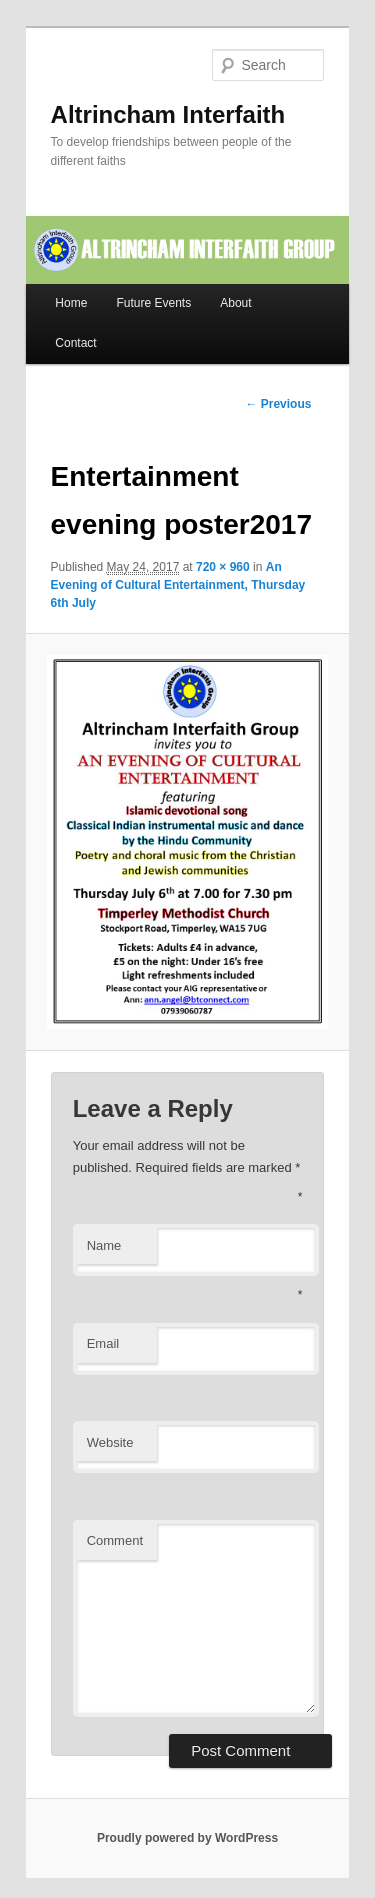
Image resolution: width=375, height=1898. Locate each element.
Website (110, 1442)
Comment (115, 1540)
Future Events (153, 303)
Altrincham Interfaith (168, 114)
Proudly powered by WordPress (187, 1838)
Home (71, 303)
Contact (75, 343)
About (235, 303)
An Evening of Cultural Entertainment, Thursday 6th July (178, 585)
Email (103, 1343)
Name (104, 1245)
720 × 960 (223, 567)
